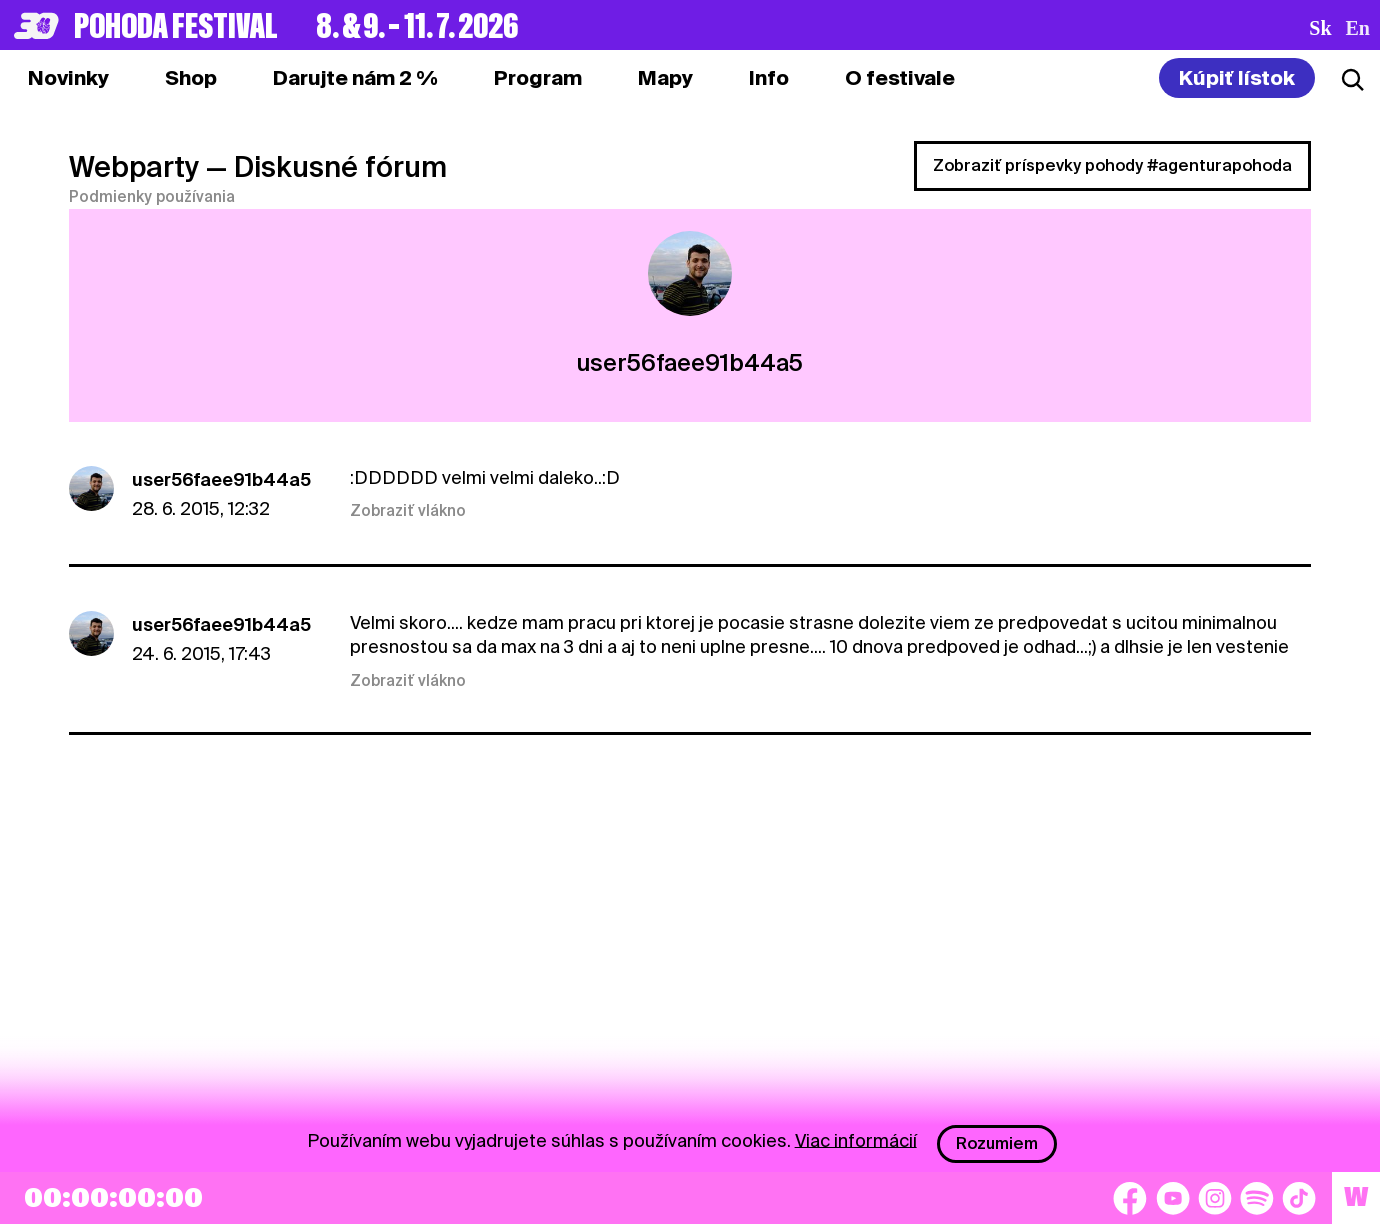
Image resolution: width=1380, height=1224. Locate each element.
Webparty (134, 167)
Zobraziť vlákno (408, 511)
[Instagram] (1215, 1198)
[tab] (191, 78)
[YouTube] (1173, 1198)
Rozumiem (997, 1143)
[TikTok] (1299, 1198)
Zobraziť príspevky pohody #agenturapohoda (1112, 165)
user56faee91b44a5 (221, 479)
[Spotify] (1257, 1198)
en (1358, 28)
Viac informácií (856, 1139)
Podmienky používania (152, 197)
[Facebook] (1130, 1198)
